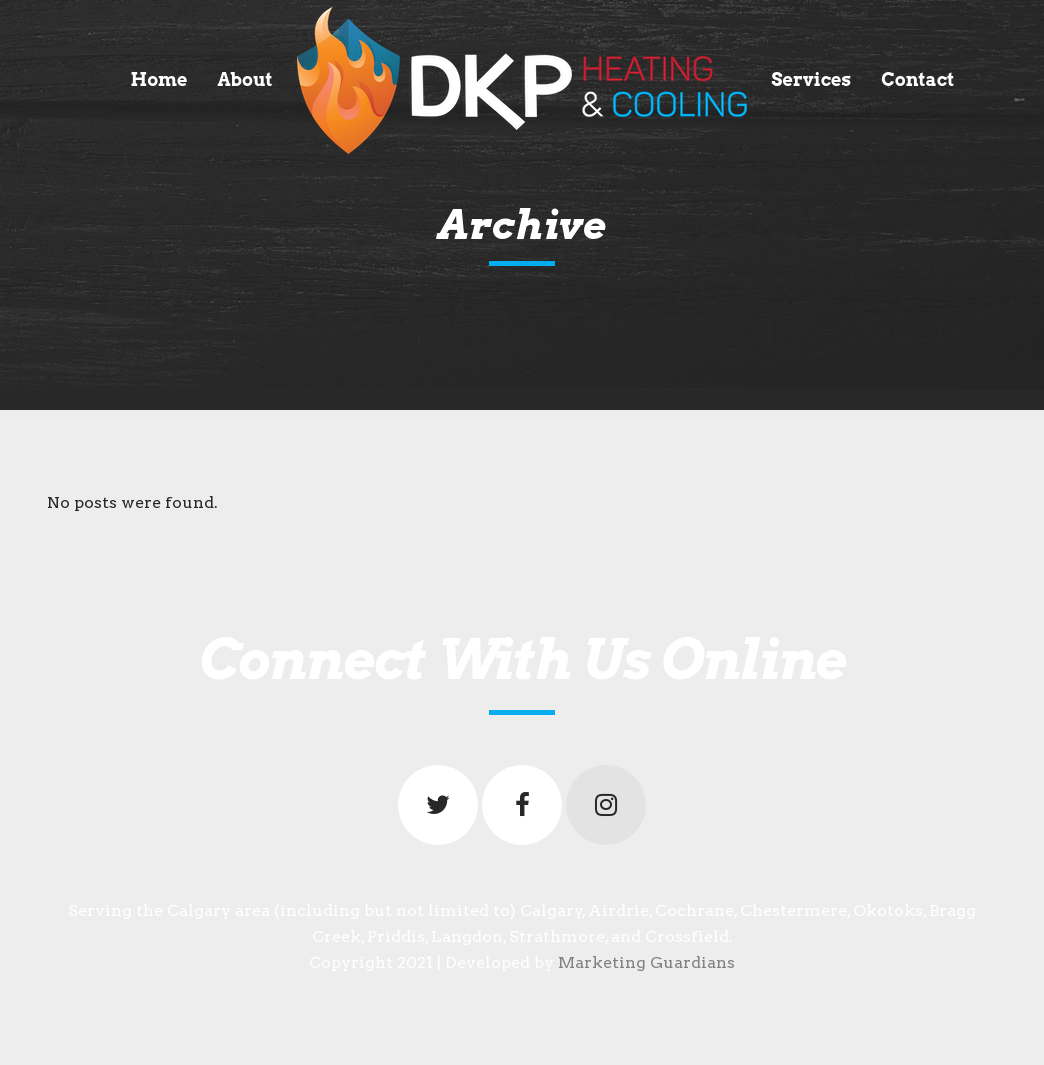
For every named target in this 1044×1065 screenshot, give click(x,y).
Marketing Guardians (646, 962)
